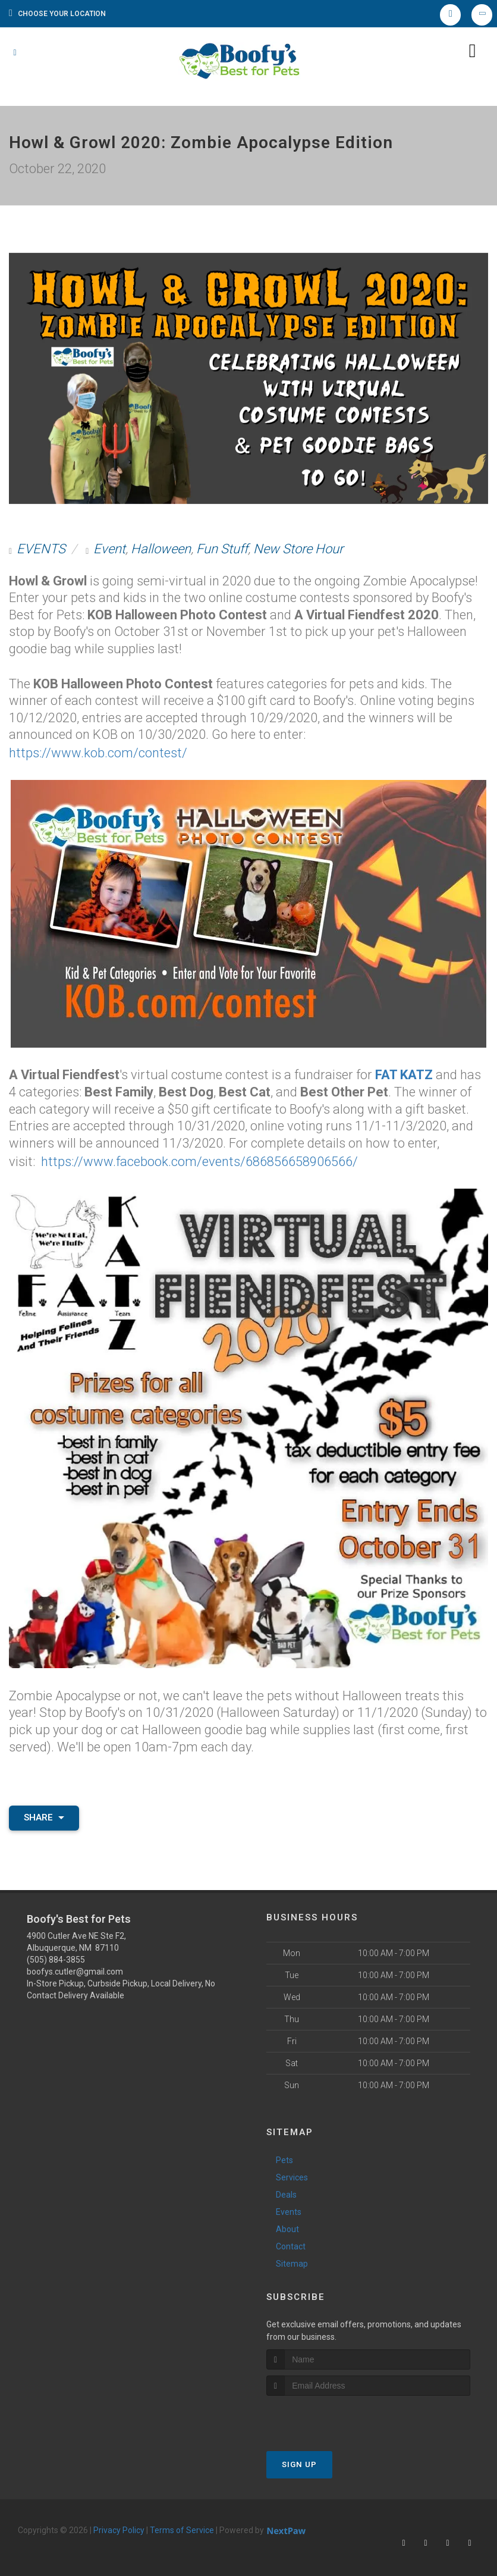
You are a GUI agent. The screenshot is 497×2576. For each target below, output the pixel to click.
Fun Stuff (222, 548)
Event (109, 548)
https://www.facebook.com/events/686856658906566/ (199, 1157)
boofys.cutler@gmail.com (75, 1967)
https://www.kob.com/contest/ (98, 751)
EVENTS (41, 548)
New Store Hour (298, 548)
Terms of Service (182, 2526)
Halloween (161, 548)
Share (44, 1812)
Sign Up (299, 2460)
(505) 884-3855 (56, 1955)
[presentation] (329, 2414)
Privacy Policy (118, 2526)
